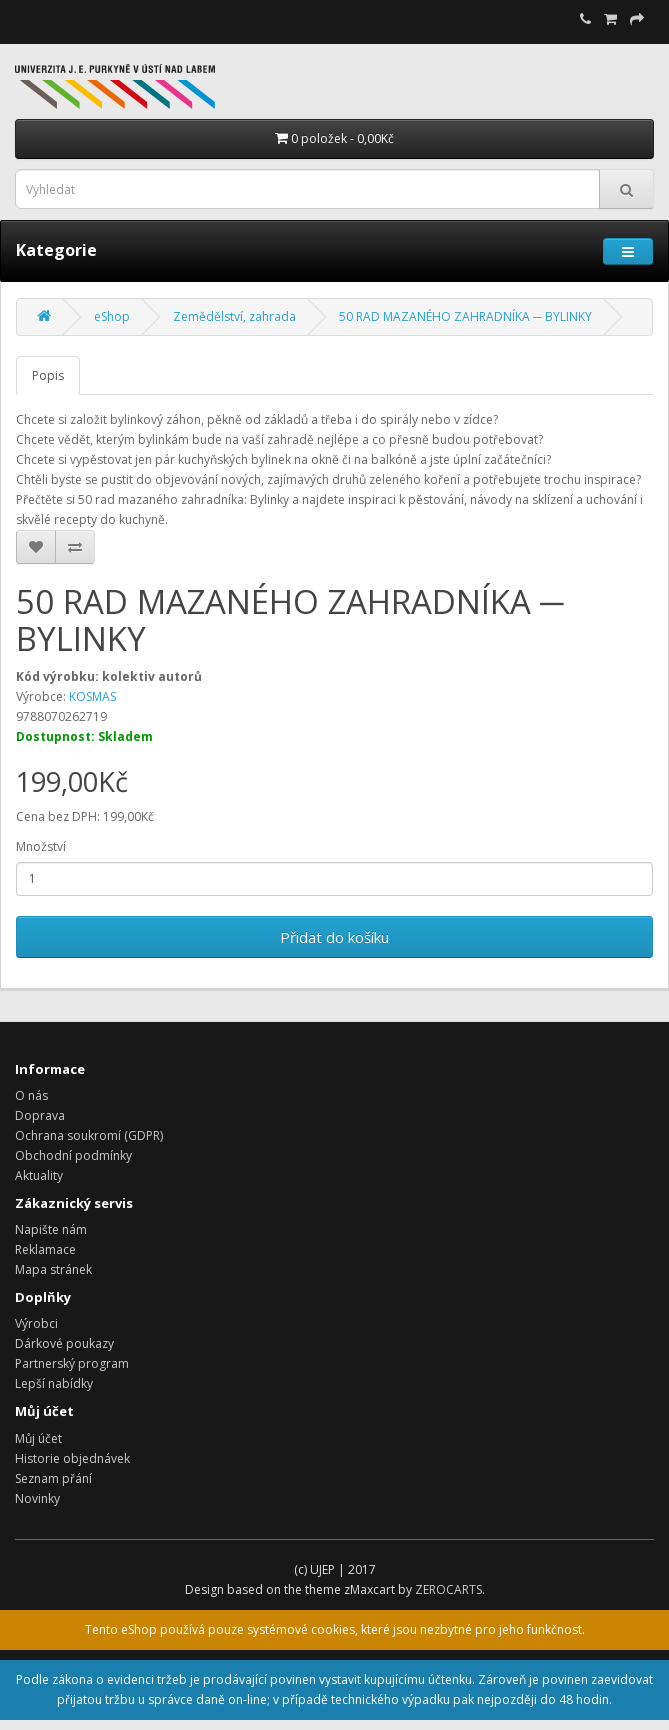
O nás (31, 1095)
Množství (41, 846)
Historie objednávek (72, 1458)
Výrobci (36, 1323)
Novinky (37, 1498)
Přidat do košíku (334, 937)
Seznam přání (53, 1478)
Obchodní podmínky (73, 1155)
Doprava (40, 1115)
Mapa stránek (53, 1269)
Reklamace (45, 1249)
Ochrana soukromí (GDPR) (89, 1135)
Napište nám (51, 1229)
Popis (48, 375)
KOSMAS (92, 696)
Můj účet (38, 1438)
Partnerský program (72, 1363)
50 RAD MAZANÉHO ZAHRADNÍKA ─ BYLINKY (465, 316)
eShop (112, 316)
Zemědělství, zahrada (234, 316)
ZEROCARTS (448, 1589)
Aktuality (39, 1175)
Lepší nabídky (54, 1383)
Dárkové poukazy (64, 1343)
